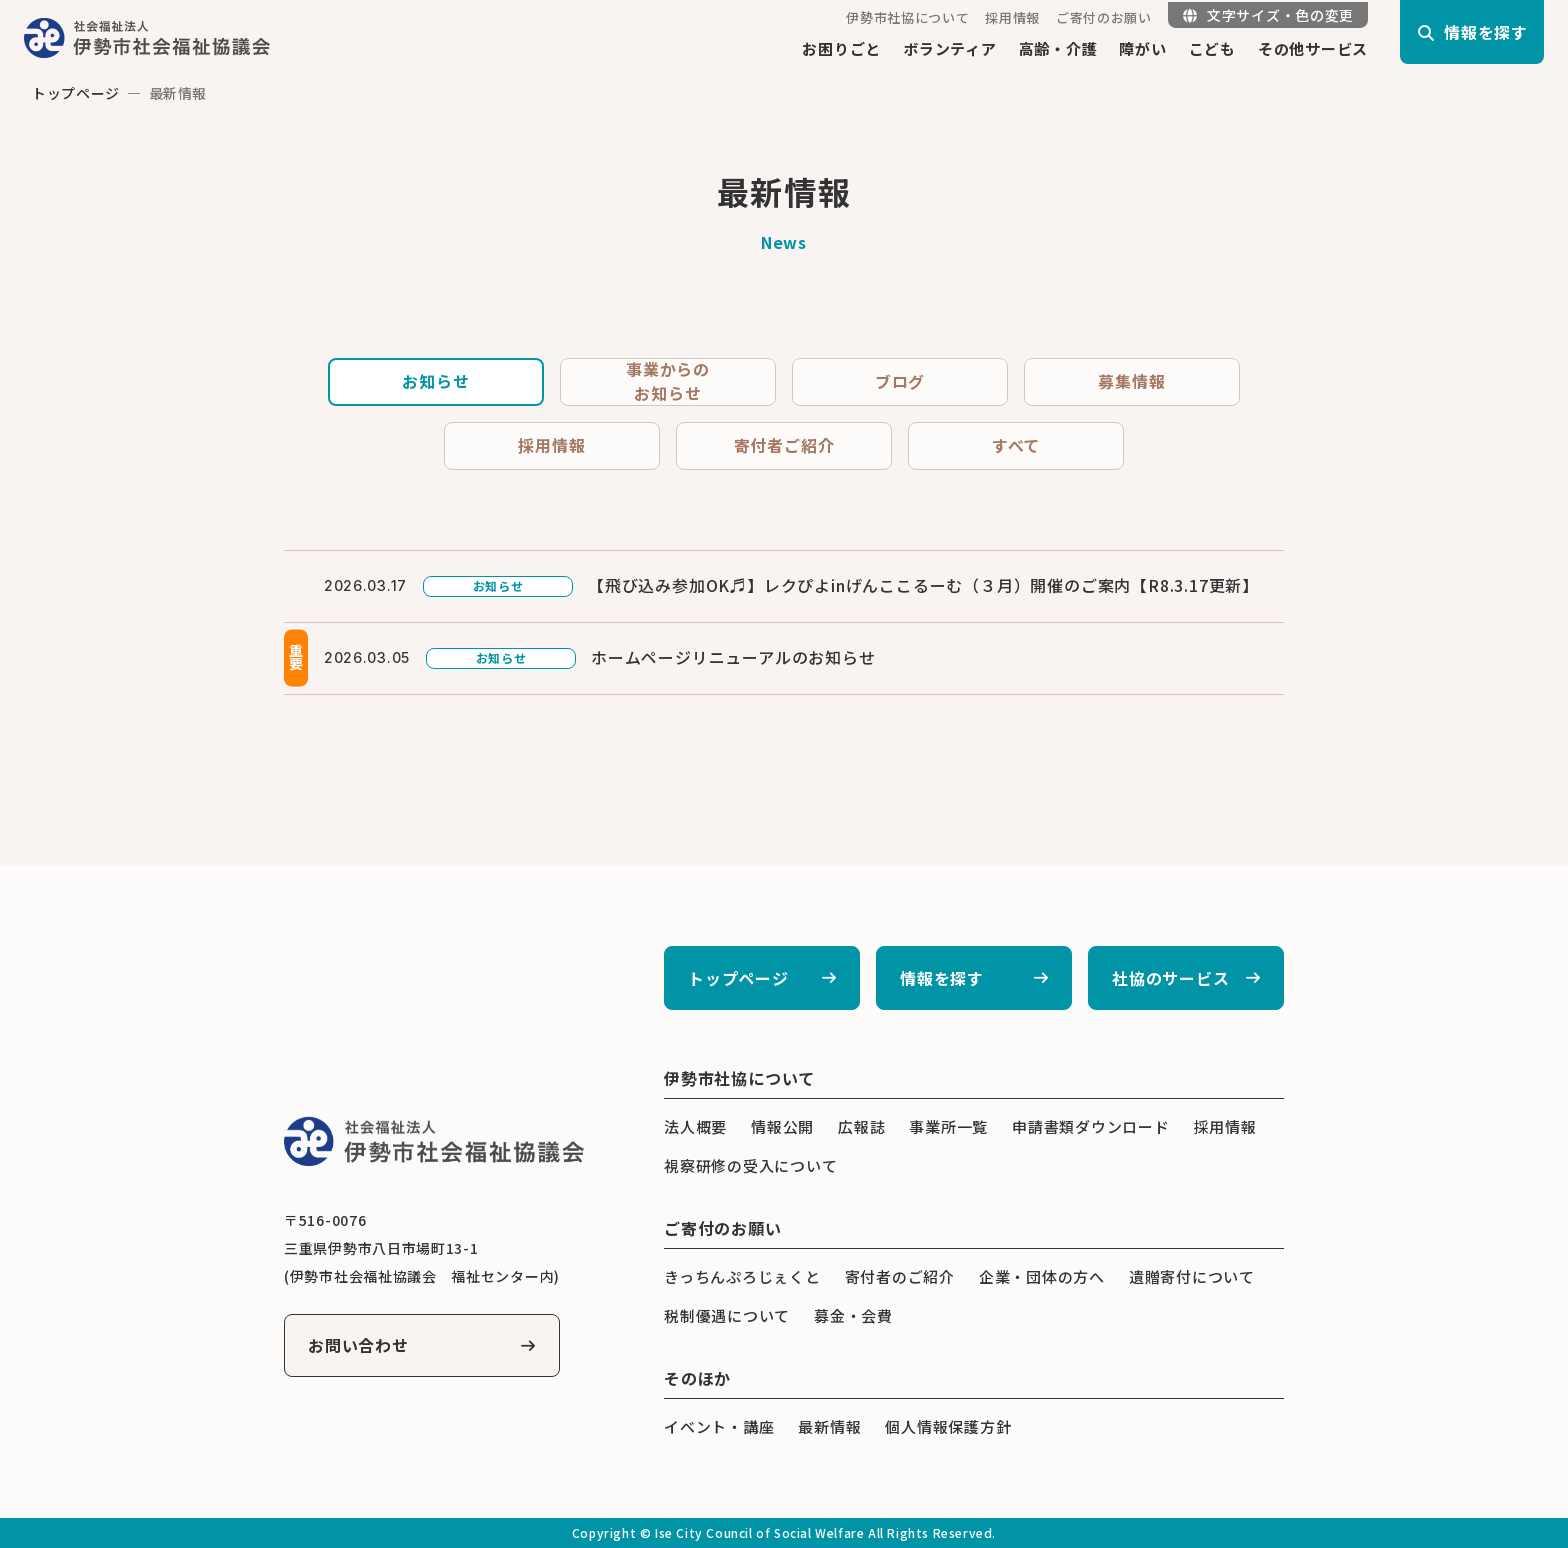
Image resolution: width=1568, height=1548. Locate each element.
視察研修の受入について (750, 1165)
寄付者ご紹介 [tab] (784, 446)
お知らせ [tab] (435, 382)
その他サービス (1313, 48)
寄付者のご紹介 (900, 1276)
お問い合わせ (358, 1346)
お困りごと (841, 48)
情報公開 (782, 1126)
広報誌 (861, 1126)
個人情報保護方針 (948, 1426)
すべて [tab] (1016, 446)
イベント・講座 (719, 1426)
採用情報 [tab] (551, 446)
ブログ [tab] (900, 382)
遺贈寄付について (1192, 1276)
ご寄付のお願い (1104, 17)
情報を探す (942, 978)
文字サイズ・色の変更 (1268, 15)
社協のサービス (1171, 978)
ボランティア (950, 48)
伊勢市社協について (907, 17)
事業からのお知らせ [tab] (668, 382)
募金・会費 (853, 1315)
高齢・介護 (1058, 48)
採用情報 (1012, 17)
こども (1212, 48)
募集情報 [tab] (1131, 382)
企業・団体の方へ (1042, 1276)
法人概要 (695, 1126)
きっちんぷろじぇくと (742, 1276)
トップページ (76, 93)
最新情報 (829, 1426)
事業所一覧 (948, 1126)
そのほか (697, 1378)
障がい (1142, 48)
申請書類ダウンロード (1091, 1126)
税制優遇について (727, 1315)
